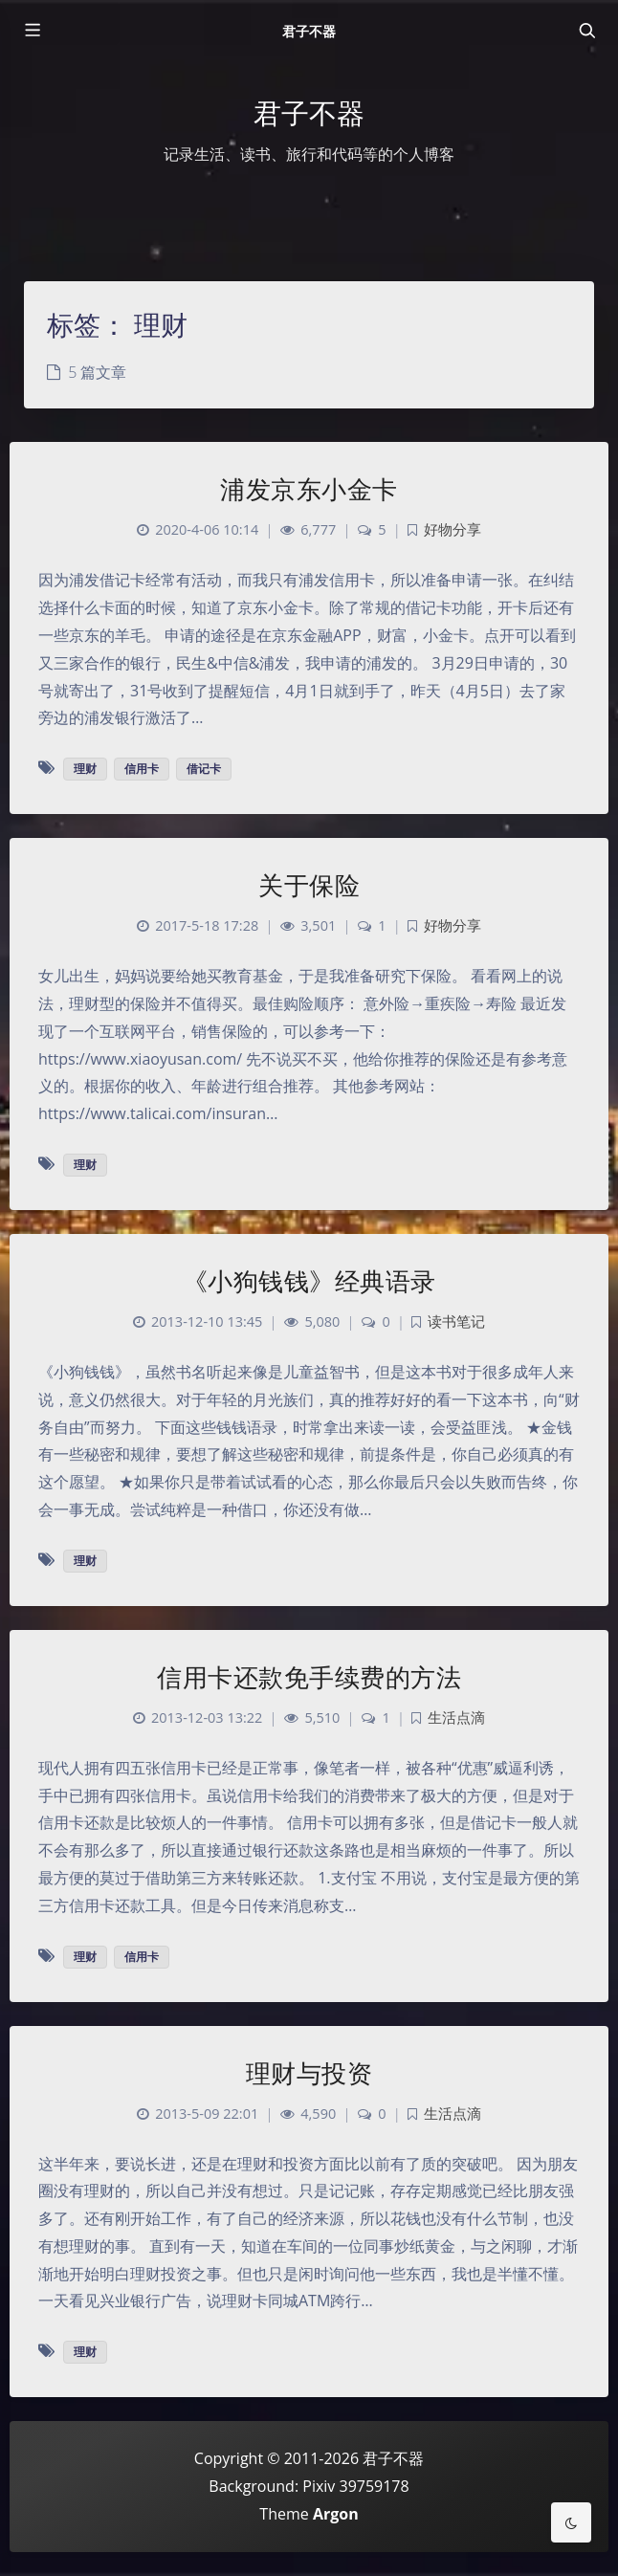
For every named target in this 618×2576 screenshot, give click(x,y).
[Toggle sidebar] (32, 30)
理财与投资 (309, 2073)
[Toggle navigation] (586, 30)
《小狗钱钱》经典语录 (309, 1281)
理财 (85, 768)
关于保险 (309, 885)
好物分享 (452, 529)
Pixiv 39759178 (355, 2486)
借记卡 (204, 768)
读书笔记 (456, 1321)
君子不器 (309, 31)
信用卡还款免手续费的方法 (309, 1677)
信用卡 (141, 768)
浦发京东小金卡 (309, 489)
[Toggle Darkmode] (571, 2522)
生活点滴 (456, 1717)
